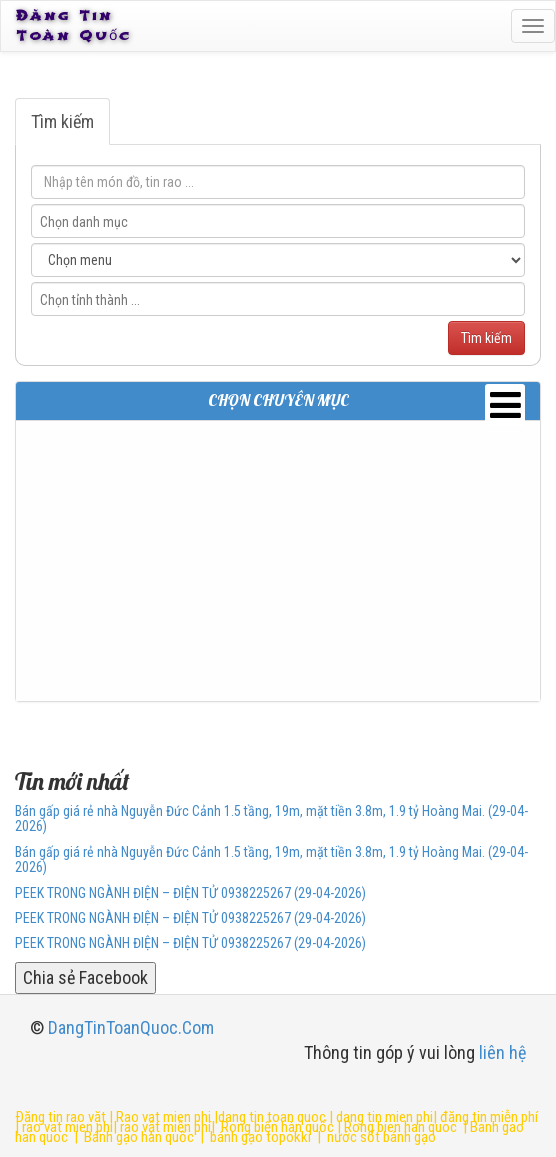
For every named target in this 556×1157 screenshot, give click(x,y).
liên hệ (502, 1052)
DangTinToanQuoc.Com (131, 1027)
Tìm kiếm (62, 121)
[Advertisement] (278, 561)
